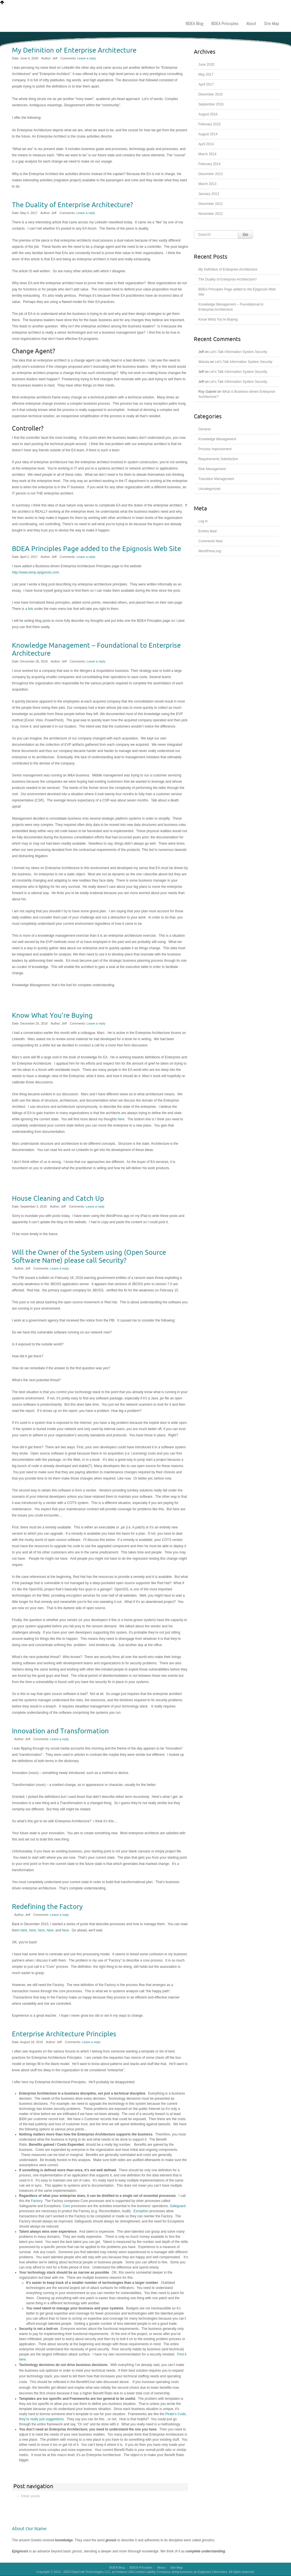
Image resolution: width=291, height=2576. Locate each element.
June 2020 (206, 65)
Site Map (271, 23)
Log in (203, 521)
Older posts (28, 2496)
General (204, 429)
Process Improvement (215, 449)
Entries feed (207, 531)
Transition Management (216, 479)
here (121, 1119)
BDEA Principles (224, 23)
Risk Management (212, 469)
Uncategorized (209, 489)
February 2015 (209, 124)
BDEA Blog (194, 23)
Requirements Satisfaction (218, 459)
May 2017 (205, 74)
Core (67, 2206)
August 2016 (207, 114)
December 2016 (210, 94)
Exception (141, 2211)
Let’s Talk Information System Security (238, 352)
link (31, 609)
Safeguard (178, 2206)
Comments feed (210, 541)
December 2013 (210, 174)
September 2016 (211, 104)
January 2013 (208, 194)
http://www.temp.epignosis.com (35, 572)
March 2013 (207, 184)
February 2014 (209, 164)
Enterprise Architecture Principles (64, 2034)
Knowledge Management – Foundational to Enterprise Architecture (96, 649)
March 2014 (207, 154)
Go (245, 234)
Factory (36, 2201)
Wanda (203, 362)
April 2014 (206, 144)
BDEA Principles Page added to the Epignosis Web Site (96, 549)
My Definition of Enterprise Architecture (74, 50)
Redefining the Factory (47, 1907)
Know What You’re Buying (52, 1015)
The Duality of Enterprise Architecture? (72, 205)
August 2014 (207, 134)
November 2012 (210, 214)
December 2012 (210, 204)
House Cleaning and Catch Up (58, 1198)
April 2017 (206, 84)
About (251, 23)
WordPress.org (209, 551)
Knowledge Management (217, 439)
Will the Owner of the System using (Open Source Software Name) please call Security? (89, 1256)
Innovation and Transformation (60, 1731)
